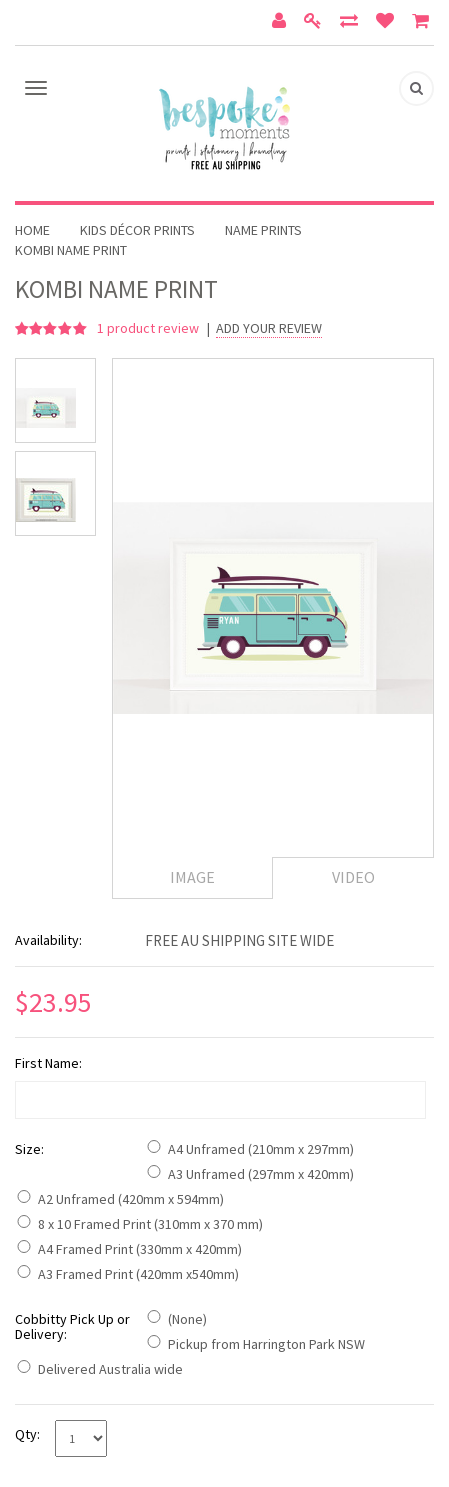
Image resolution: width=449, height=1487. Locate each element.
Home (32, 230)
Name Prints (263, 230)
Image (192, 877)
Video (353, 877)
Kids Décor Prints (137, 230)
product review (149, 328)
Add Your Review (269, 328)
